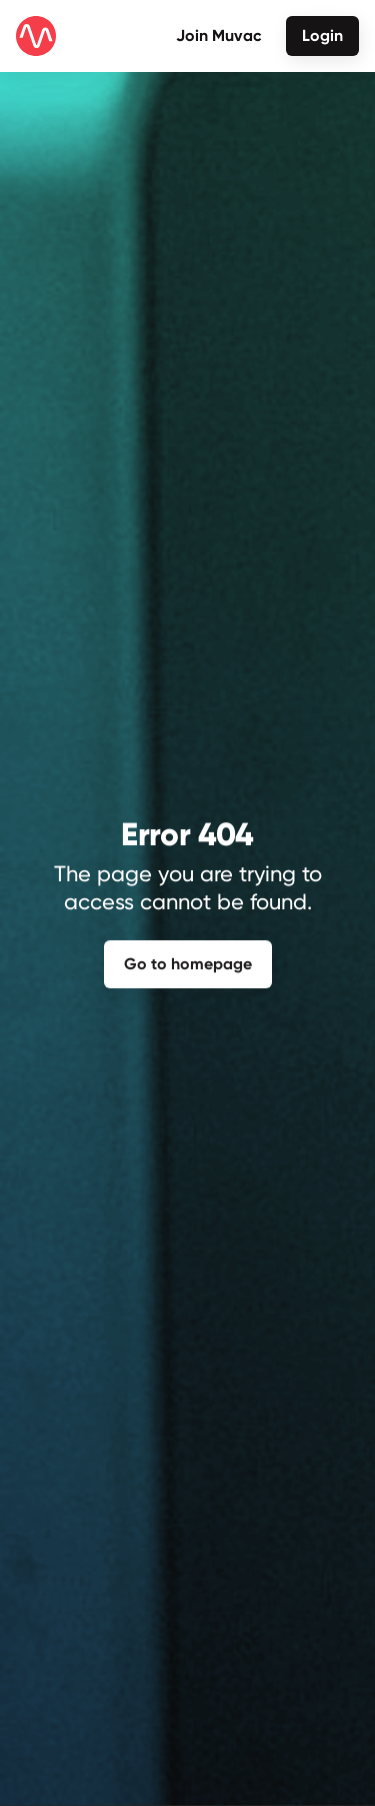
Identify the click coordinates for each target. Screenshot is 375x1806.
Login (322, 35)
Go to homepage (188, 962)
